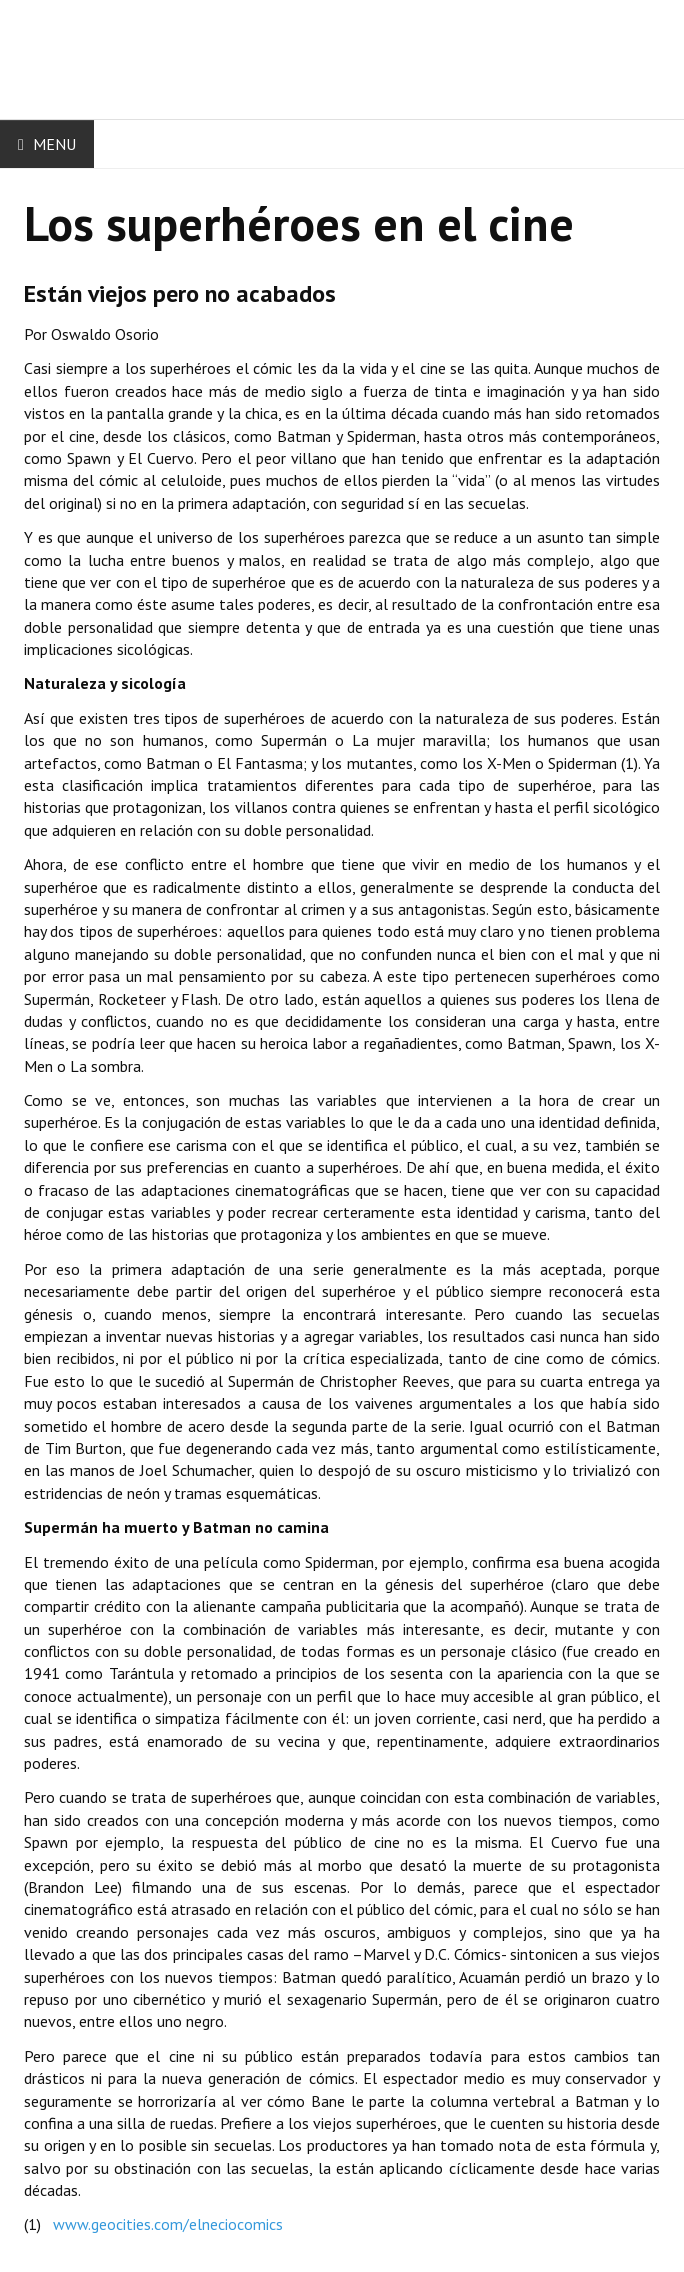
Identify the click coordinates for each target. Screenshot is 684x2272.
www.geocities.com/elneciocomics (168, 2224)
